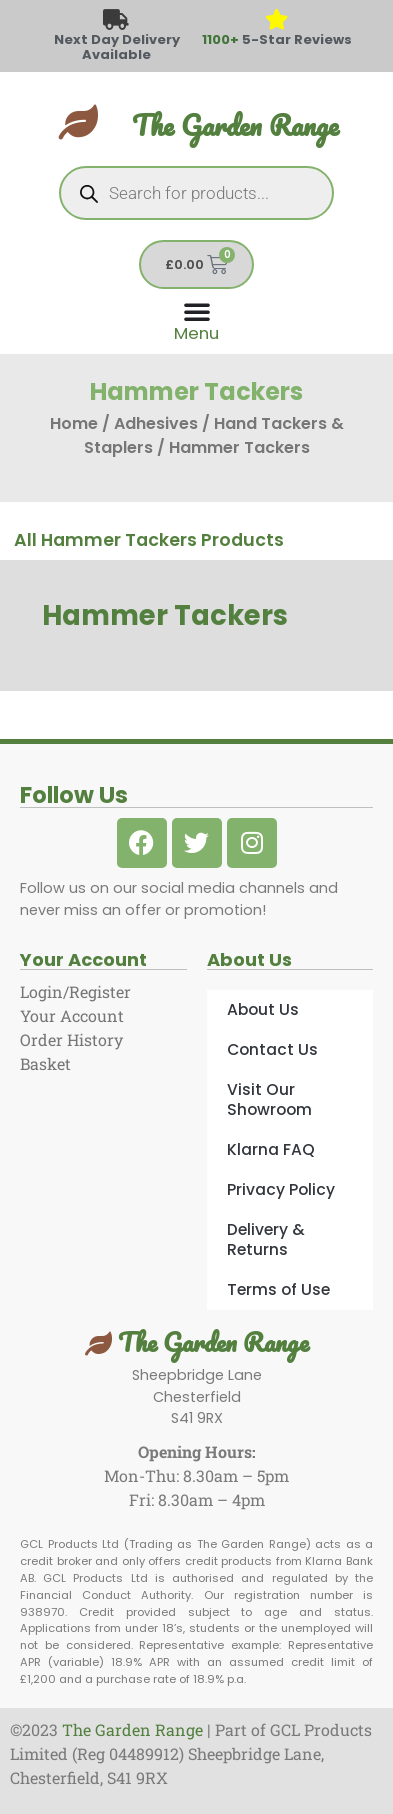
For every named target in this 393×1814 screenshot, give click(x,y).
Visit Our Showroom (269, 1099)
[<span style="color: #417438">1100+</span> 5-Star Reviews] (276, 20)
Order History (71, 1039)
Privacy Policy (281, 1189)
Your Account (72, 1015)
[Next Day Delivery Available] (116, 20)
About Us (263, 1009)
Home (74, 423)
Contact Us (272, 1049)
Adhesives (156, 423)
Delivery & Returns (266, 1239)
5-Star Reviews (277, 39)
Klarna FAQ (271, 1149)
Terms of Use (278, 1289)
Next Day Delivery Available (117, 47)
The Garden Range (235, 125)
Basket (45, 1063)
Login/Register (75, 991)
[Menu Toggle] (196, 319)
